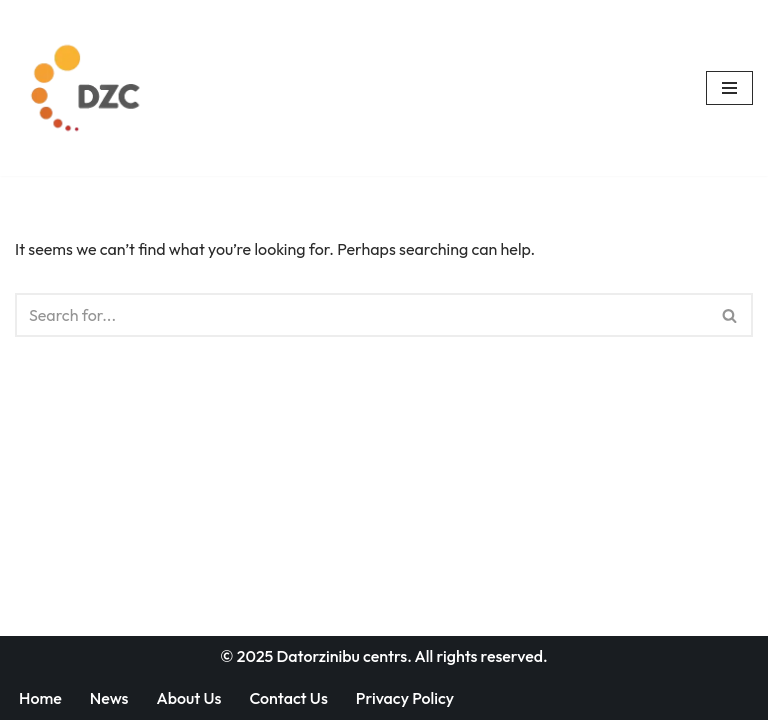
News (109, 698)
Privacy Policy (405, 698)
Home (40, 698)
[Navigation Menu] (729, 88)
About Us (188, 698)
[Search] (361, 315)
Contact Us (288, 698)
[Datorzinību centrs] (89, 88)
